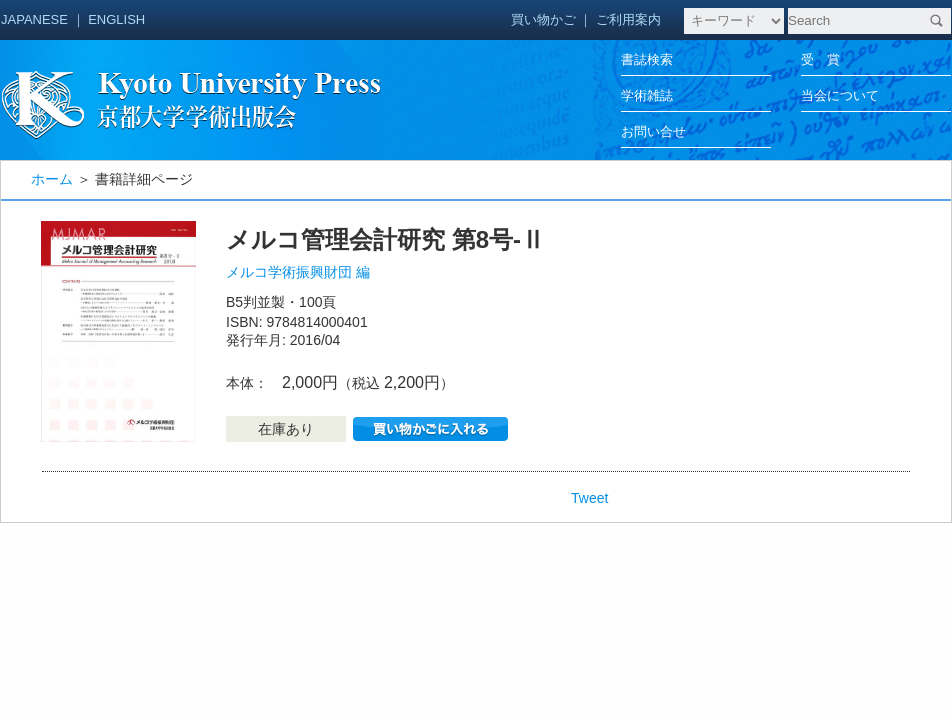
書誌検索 (647, 59)
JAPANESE (34, 19)
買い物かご (543, 19)
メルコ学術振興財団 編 (298, 272)
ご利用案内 (628, 19)
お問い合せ (653, 131)
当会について (840, 95)
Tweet (589, 498)
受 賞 (820, 59)
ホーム (52, 179)
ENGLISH (116, 19)
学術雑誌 (647, 95)
